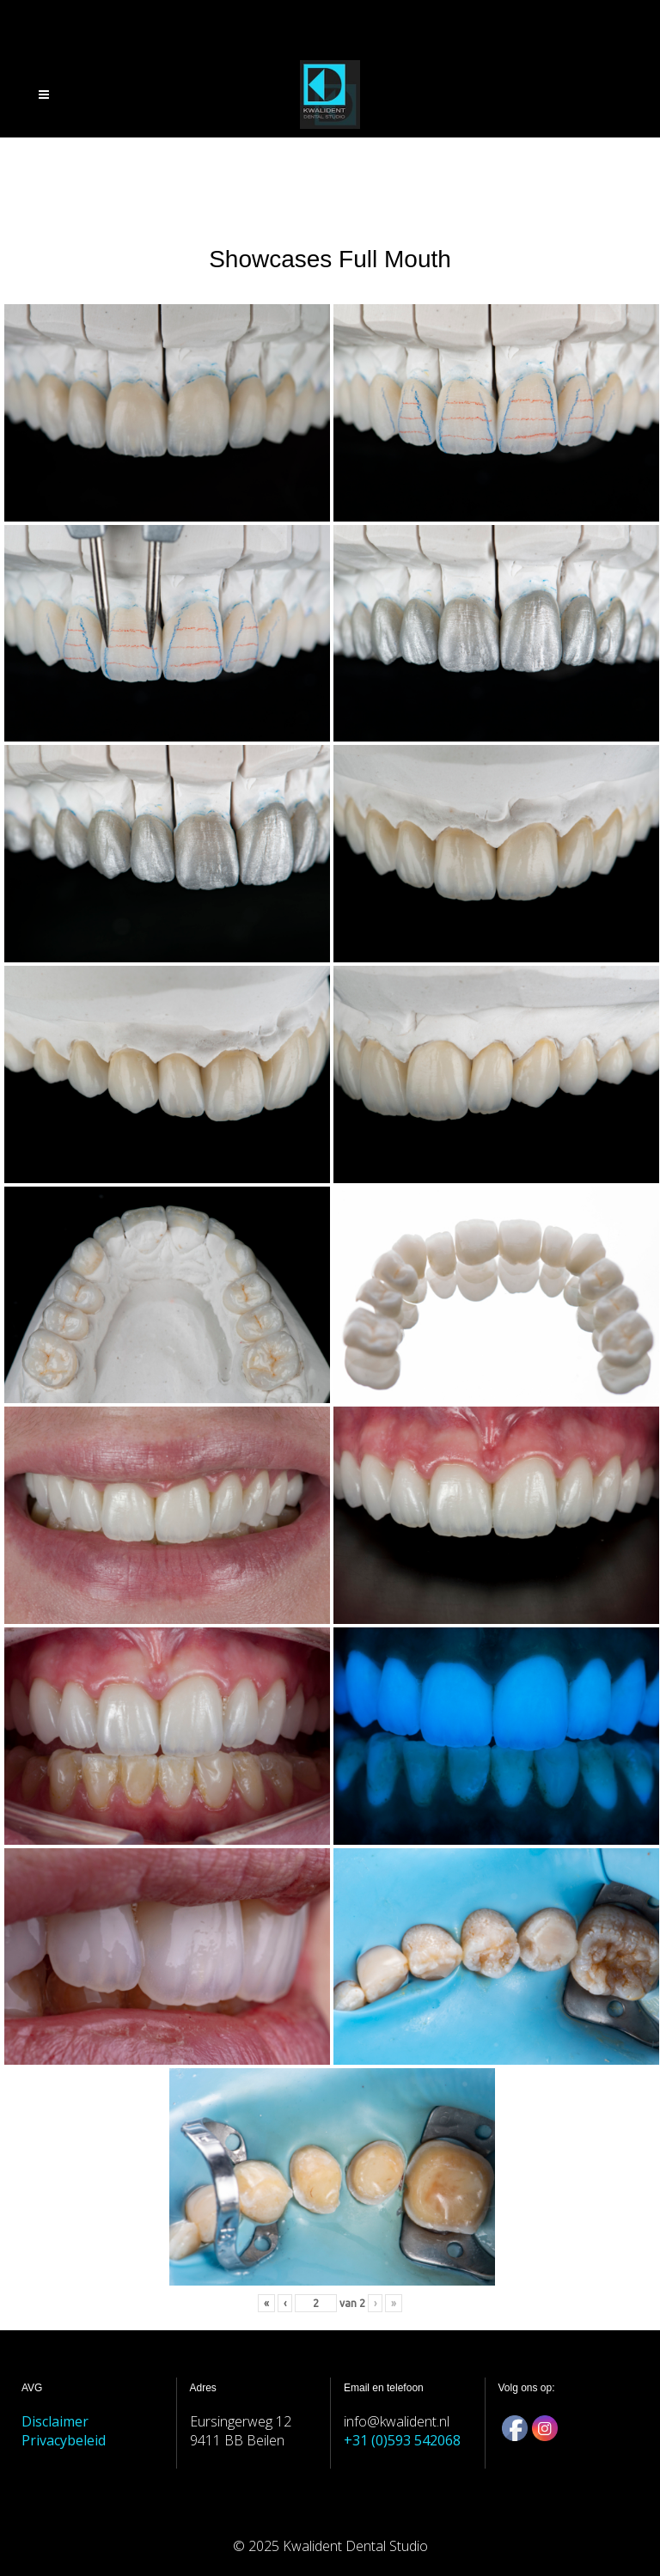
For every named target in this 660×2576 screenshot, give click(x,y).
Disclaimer (55, 2421)
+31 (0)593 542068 (402, 2440)
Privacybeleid (63, 2440)
